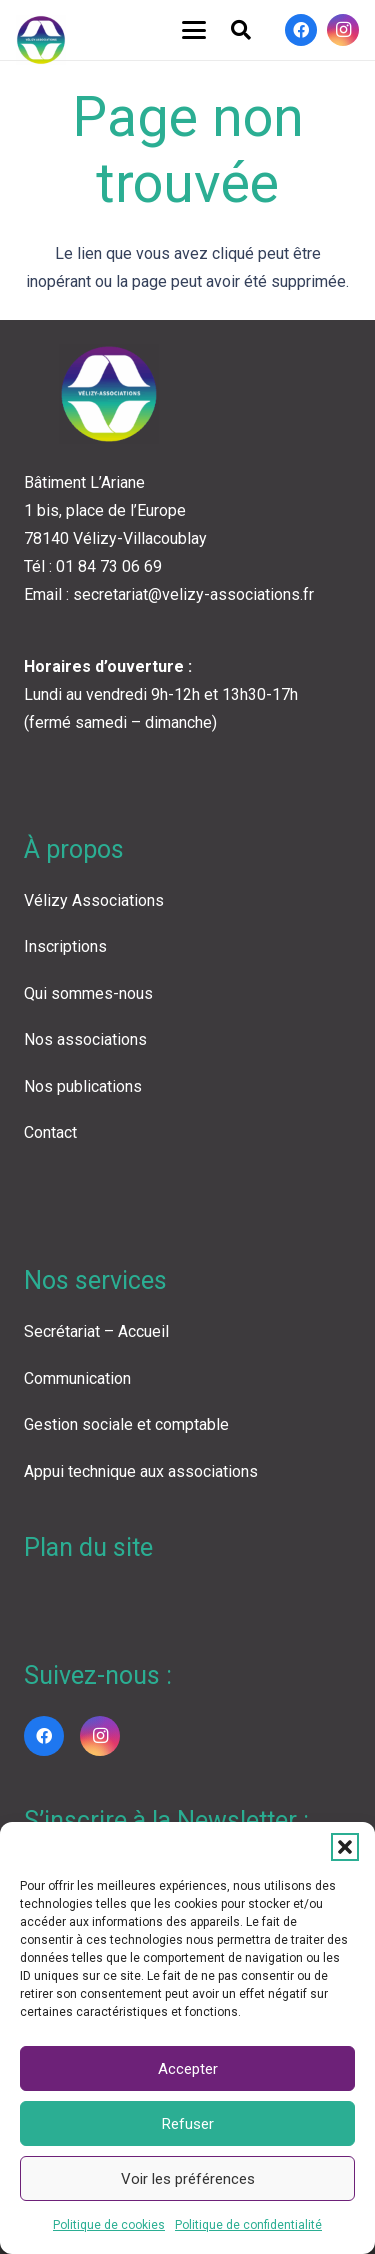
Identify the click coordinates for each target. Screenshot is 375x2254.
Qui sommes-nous (88, 993)
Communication (77, 1378)
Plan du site (88, 1547)
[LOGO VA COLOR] (41, 40)
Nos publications (83, 1086)
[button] (345, 1847)
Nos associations (85, 1039)
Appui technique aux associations (141, 1471)
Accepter (188, 2069)
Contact (50, 1132)
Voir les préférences (188, 2179)
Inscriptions (65, 946)
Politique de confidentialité (248, 2225)
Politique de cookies (109, 2225)
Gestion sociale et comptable (126, 1424)
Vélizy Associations (94, 900)
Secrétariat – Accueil (96, 1331)
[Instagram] (343, 30)
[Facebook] (301, 30)
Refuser (188, 2124)
